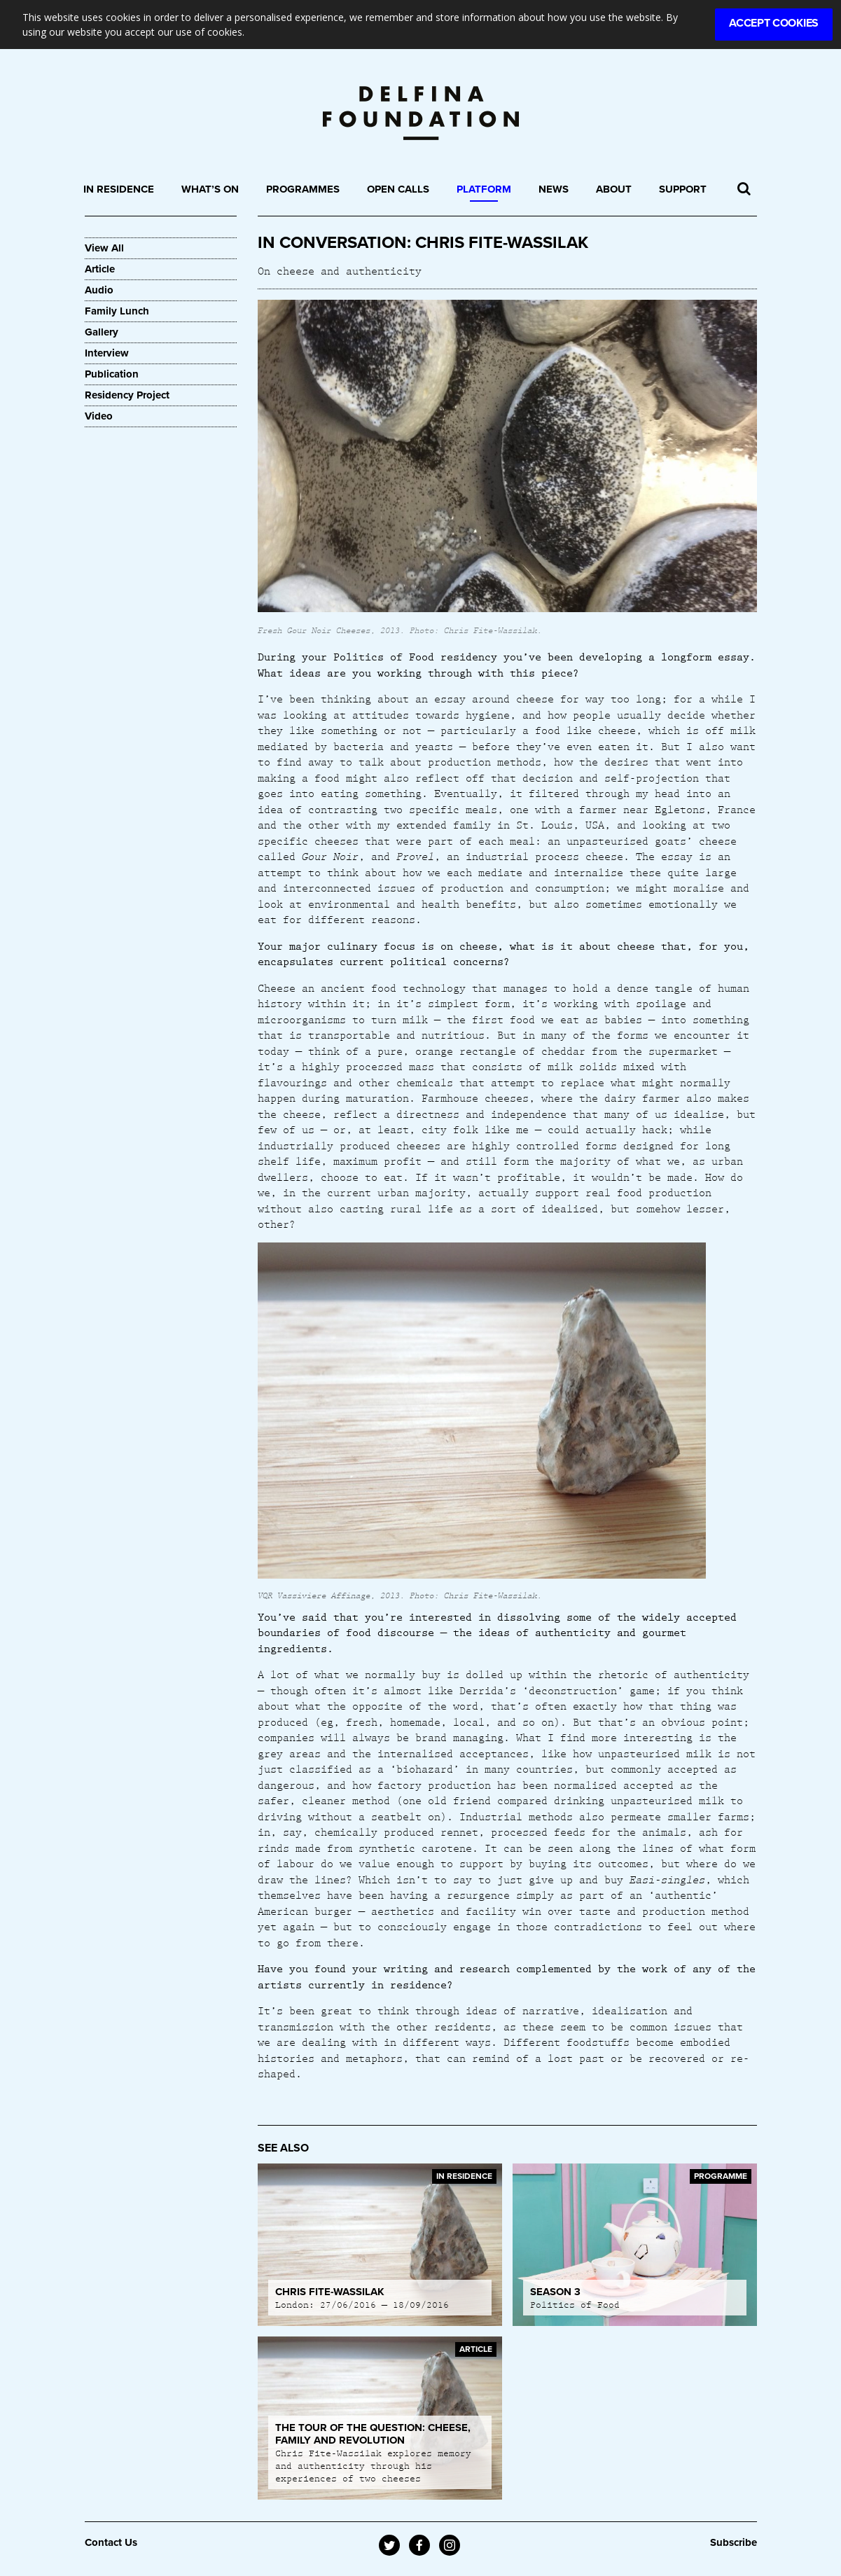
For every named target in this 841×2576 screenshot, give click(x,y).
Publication (112, 374)
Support (683, 189)
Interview (107, 353)
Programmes (303, 189)
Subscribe (733, 2542)
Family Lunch (117, 311)
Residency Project (127, 395)
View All (104, 248)
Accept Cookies (774, 23)
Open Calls (398, 189)
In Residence (118, 189)
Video (99, 416)
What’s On (210, 189)
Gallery (101, 332)
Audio (99, 290)
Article (100, 269)
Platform (484, 189)
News (553, 189)
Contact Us (111, 2542)
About (614, 189)
